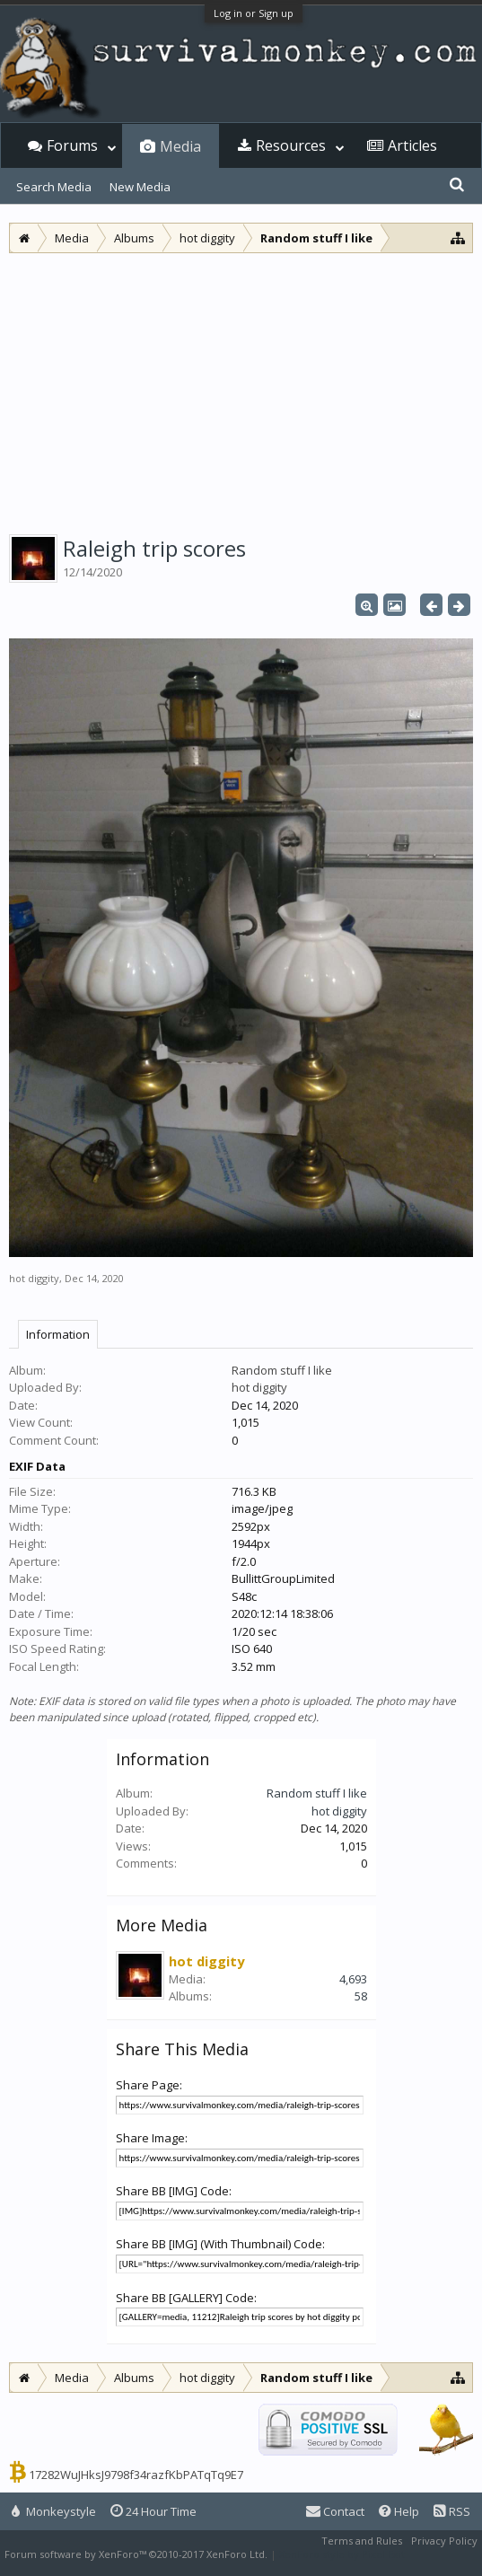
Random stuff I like (282, 1370)
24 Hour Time (153, 2511)
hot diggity (34, 1278)
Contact (335, 2511)
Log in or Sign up (254, 13)
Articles (412, 145)
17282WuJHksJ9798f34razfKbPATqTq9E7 (136, 2474)
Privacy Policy (444, 2540)
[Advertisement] (241, 388)
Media (180, 146)
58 (361, 1996)
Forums (72, 145)
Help (399, 2511)
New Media (140, 187)
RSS (452, 2511)
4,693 (353, 1979)
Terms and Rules (361, 2540)
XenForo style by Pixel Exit (342, 2554)
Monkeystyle (54, 2511)
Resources (291, 145)
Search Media (54, 187)
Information (58, 1334)
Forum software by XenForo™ (135, 2554)
